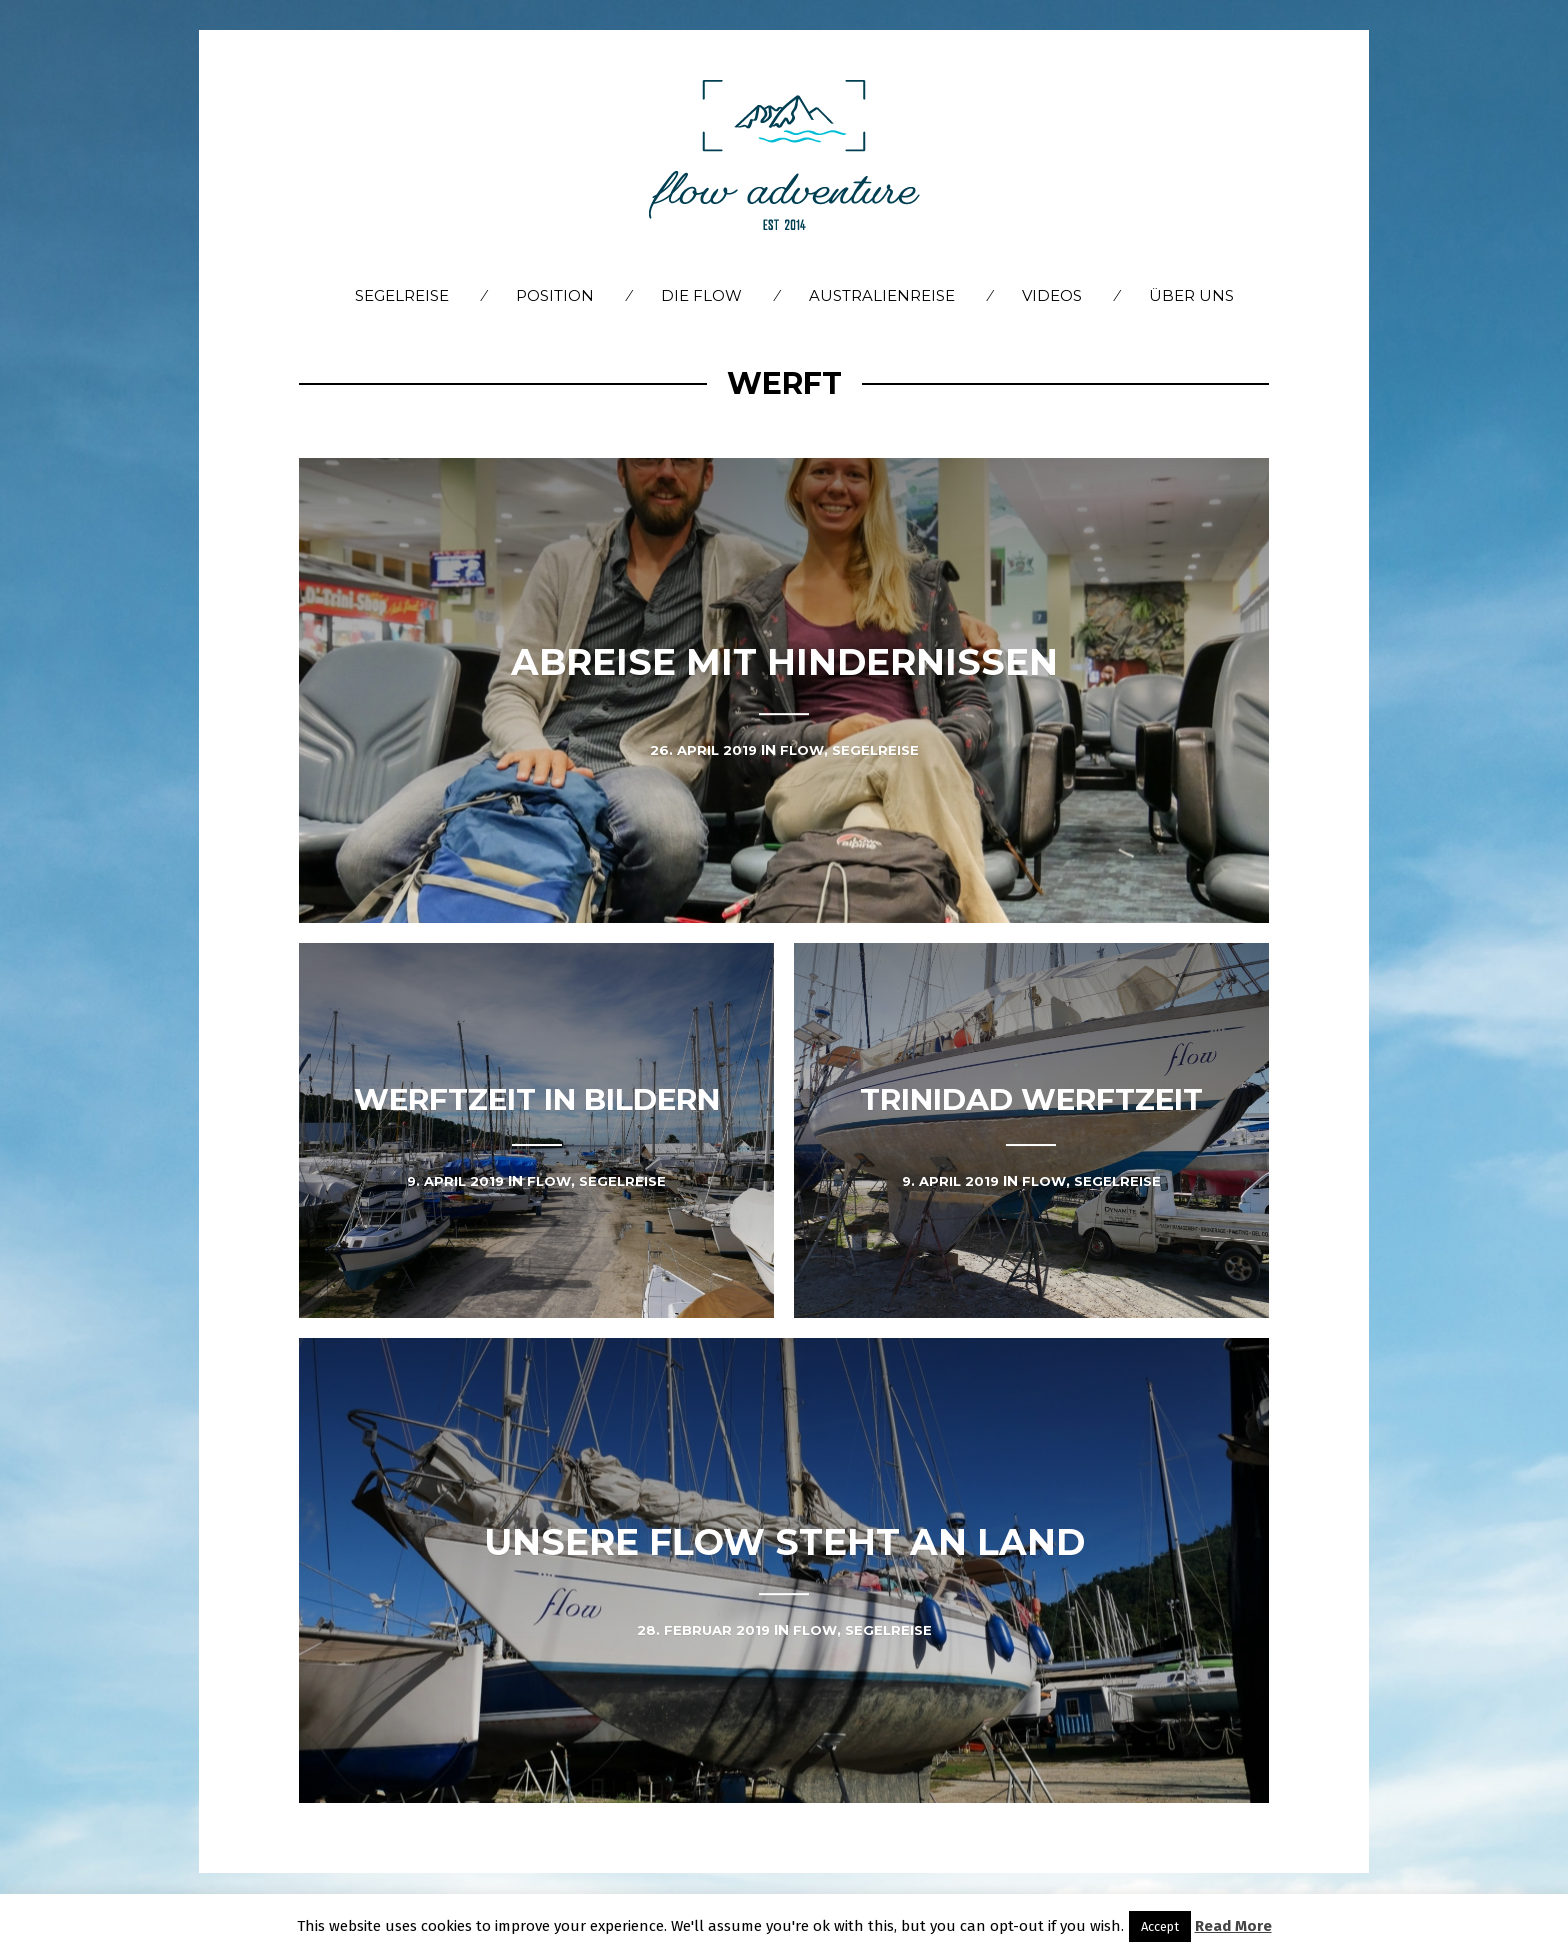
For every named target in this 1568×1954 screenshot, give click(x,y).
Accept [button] (1160, 1926)
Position (555, 295)
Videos (1052, 295)
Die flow (701, 295)
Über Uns (1191, 295)
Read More (1233, 1926)
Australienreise (882, 295)
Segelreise (402, 295)
